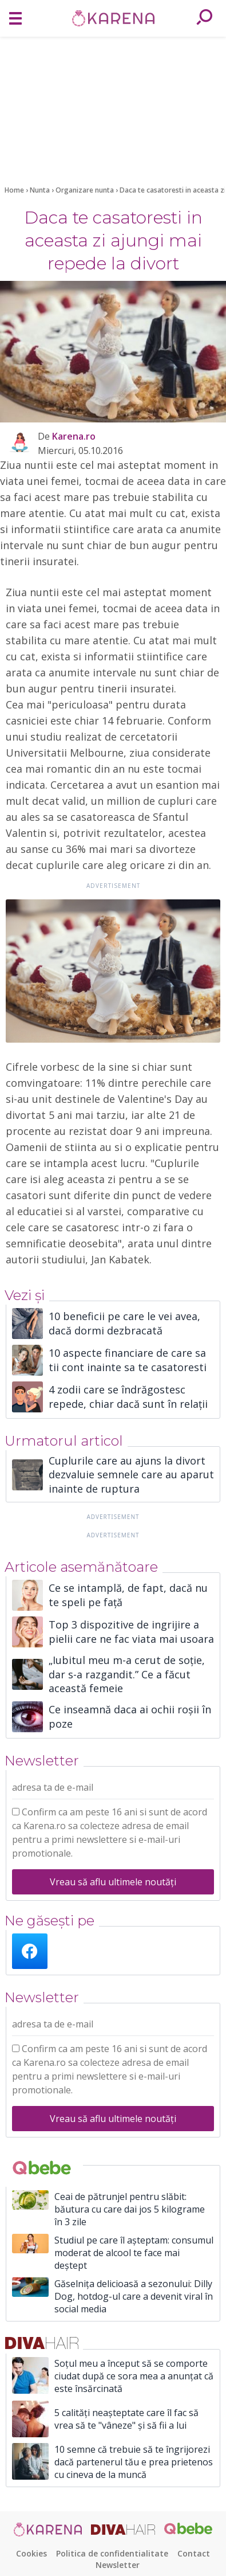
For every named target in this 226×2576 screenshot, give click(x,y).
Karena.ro (74, 436)
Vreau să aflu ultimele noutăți (113, 1882)
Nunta (40, 190)
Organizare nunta (85, 190)
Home (14, 190)
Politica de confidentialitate (112, 2553)
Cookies (31, 2553)
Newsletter (118, 2564)
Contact (193, 2553)
